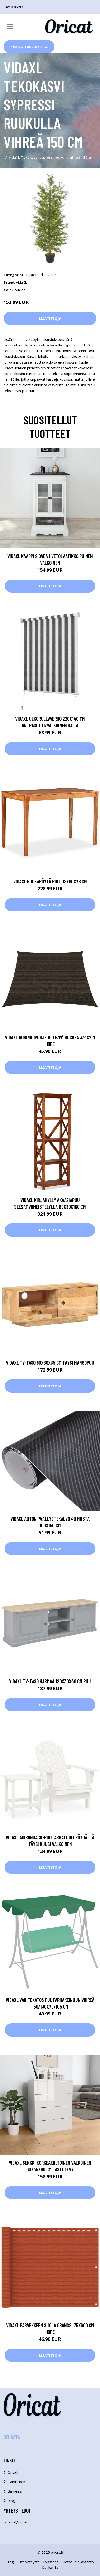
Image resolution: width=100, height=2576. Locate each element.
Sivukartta (50, 2567)
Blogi (12, 2500)
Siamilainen (16, 2481)
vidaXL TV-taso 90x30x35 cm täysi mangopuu (50, 1362)
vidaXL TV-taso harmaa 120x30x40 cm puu (50, 1681)
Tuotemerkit (35, 274)
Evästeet (50, 2561)
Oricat (13, 2472)
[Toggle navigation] (10, 26)
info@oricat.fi (14, 7)
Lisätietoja (50, 318)
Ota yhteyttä (28, 2561)
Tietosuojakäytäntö (78, 2561)
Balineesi (15, 2491)
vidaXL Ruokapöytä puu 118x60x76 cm (50, 881)
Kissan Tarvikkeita (29, 46)
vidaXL (53, 274)
